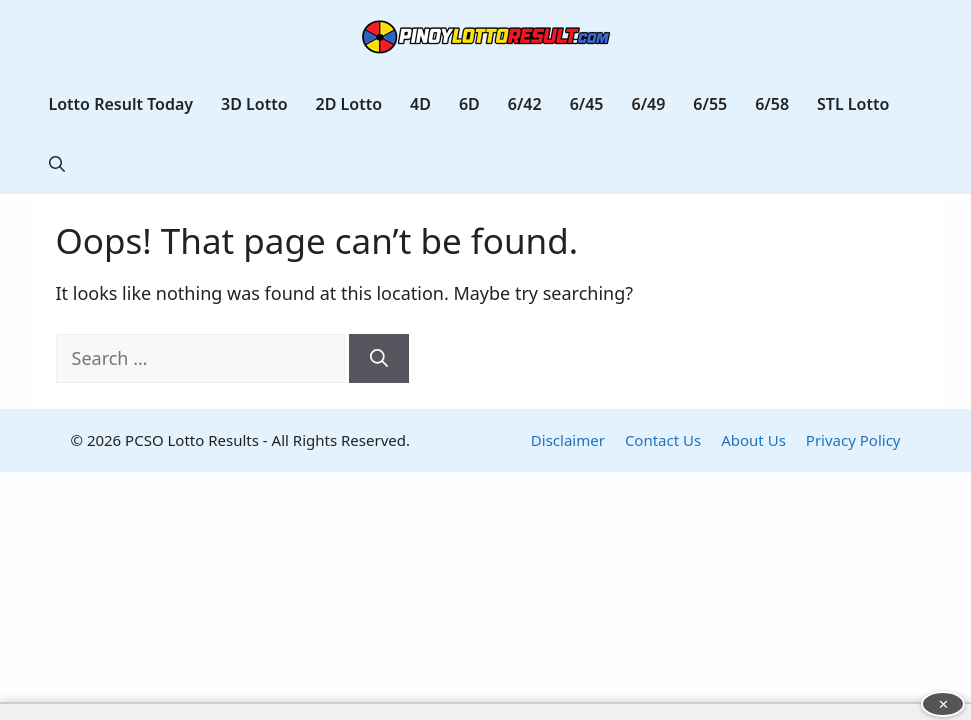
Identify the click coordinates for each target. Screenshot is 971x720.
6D (469, 104)
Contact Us (663, 440)
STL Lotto (853, 104)
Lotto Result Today (121, 104)
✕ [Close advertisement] (943, 704)
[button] (57, 164)
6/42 (525, 104)
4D (420, 104)
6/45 (587, 104)
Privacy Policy (853, 440)
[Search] (379, 358)
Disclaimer (568, 440)
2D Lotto (349, 104)
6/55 (710, 104)
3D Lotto (254, 104)
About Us (753, 440)
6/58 (772, 104)
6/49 (649, 104)
